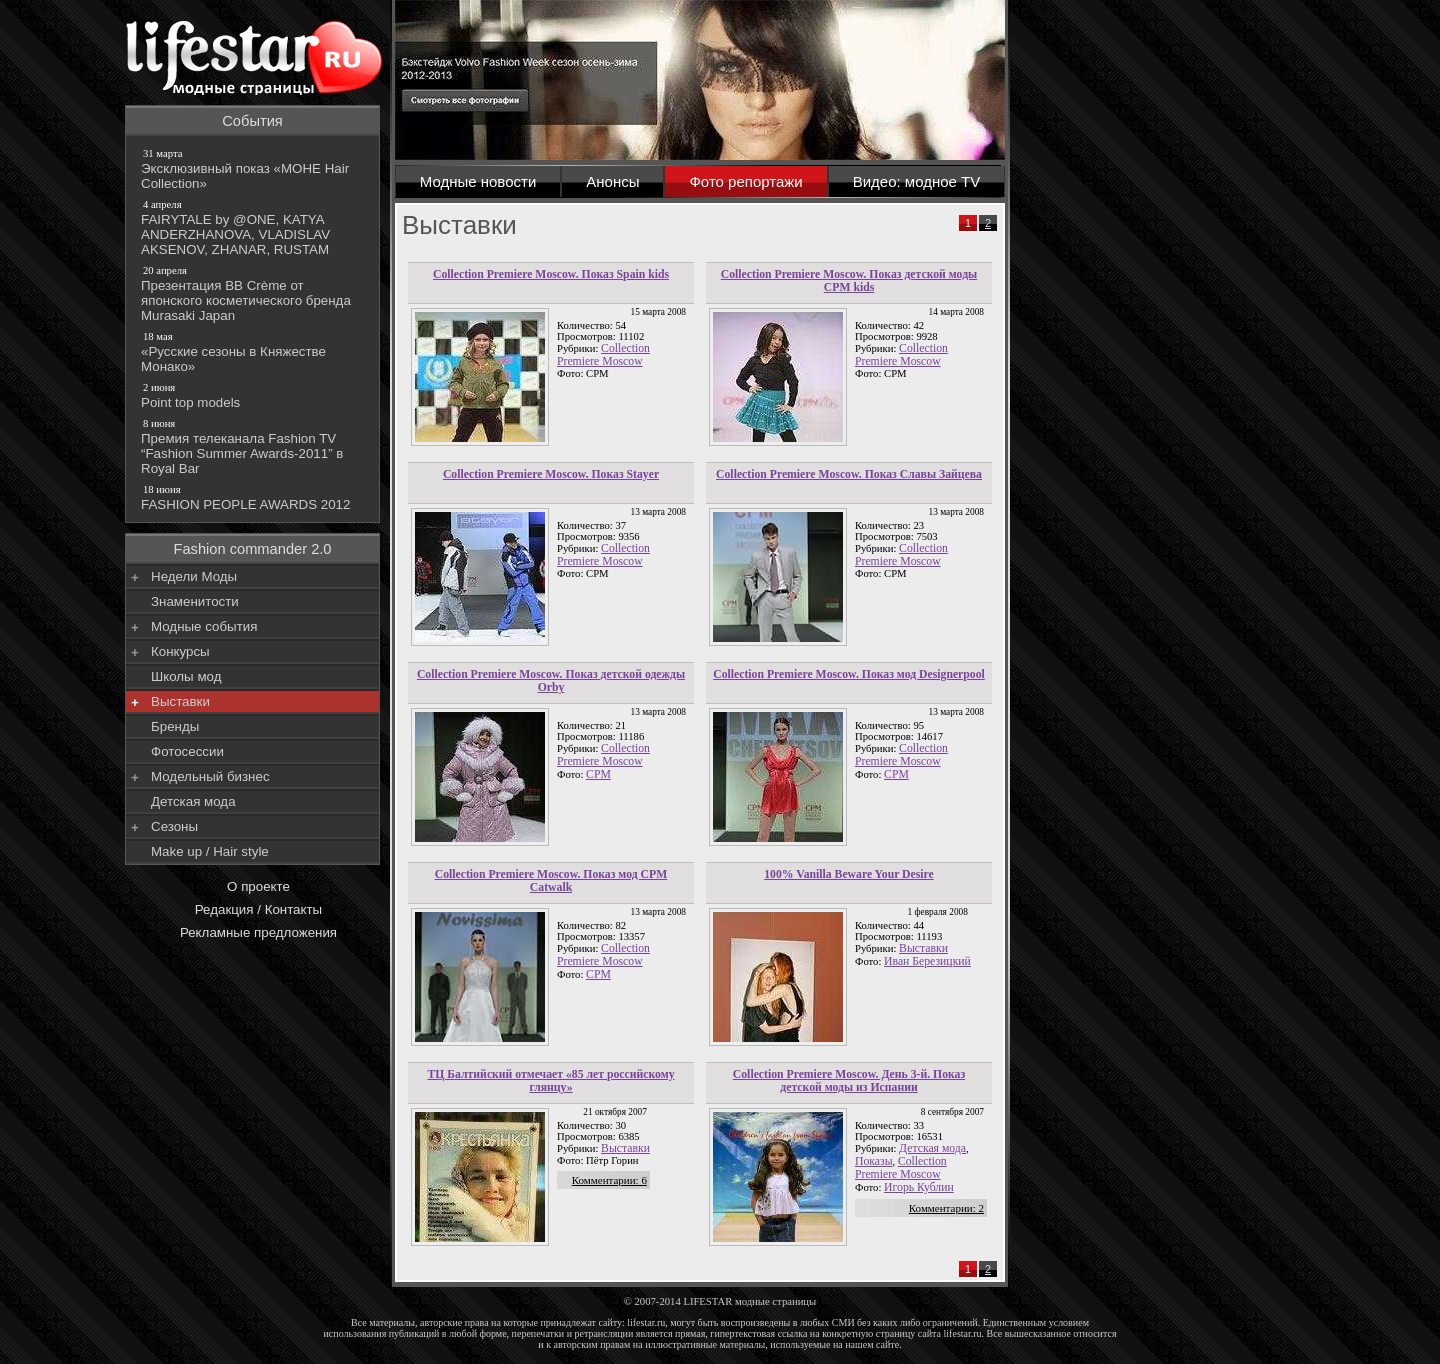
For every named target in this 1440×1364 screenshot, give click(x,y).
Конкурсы (180, 651)
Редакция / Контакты (258, 909)
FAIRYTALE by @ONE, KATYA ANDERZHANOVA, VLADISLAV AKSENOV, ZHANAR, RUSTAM (254, 227)
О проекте (258, 886)
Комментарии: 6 (609, 1180)
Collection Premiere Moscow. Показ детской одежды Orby (551, 681)
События (252, 121)
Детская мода (932, 1148)
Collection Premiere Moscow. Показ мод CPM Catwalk (551, 881)
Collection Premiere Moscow (603, 355)
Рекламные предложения (258, 932)
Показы (874, 1161)
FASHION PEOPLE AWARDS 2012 (254, 497)
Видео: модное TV (917, 181)
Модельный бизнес (210, 776)
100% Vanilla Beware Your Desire (849, 874)
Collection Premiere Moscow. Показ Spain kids (551, 274)
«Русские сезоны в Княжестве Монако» (254, 351)
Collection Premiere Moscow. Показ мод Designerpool (849, 674)
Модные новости (478, 181)
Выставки (923, 948)
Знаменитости (195, 601)
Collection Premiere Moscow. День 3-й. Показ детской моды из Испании (849, 1081)
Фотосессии (187, 751)
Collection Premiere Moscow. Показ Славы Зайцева (849, 474)
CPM (598, 774)
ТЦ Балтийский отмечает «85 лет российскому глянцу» (550, 1081)
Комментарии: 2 (946, 1208)
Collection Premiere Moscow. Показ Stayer (551, 474)
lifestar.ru (963, 1333)
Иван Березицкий (927, 961)
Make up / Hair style (210, 851)
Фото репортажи (745, 181)
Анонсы (612, 181)
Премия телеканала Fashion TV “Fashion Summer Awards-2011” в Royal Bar (254, 446)
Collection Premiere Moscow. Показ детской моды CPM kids (849, 281)
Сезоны (174, 826)
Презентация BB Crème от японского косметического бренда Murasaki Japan (254, 293)
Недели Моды (194, 576)
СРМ (896, 774)
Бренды (175, 726)
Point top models (254, 395)
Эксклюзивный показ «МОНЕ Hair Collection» (254, 168)
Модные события (204, 626)
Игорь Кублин (919, 1187)
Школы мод (186, 676)
